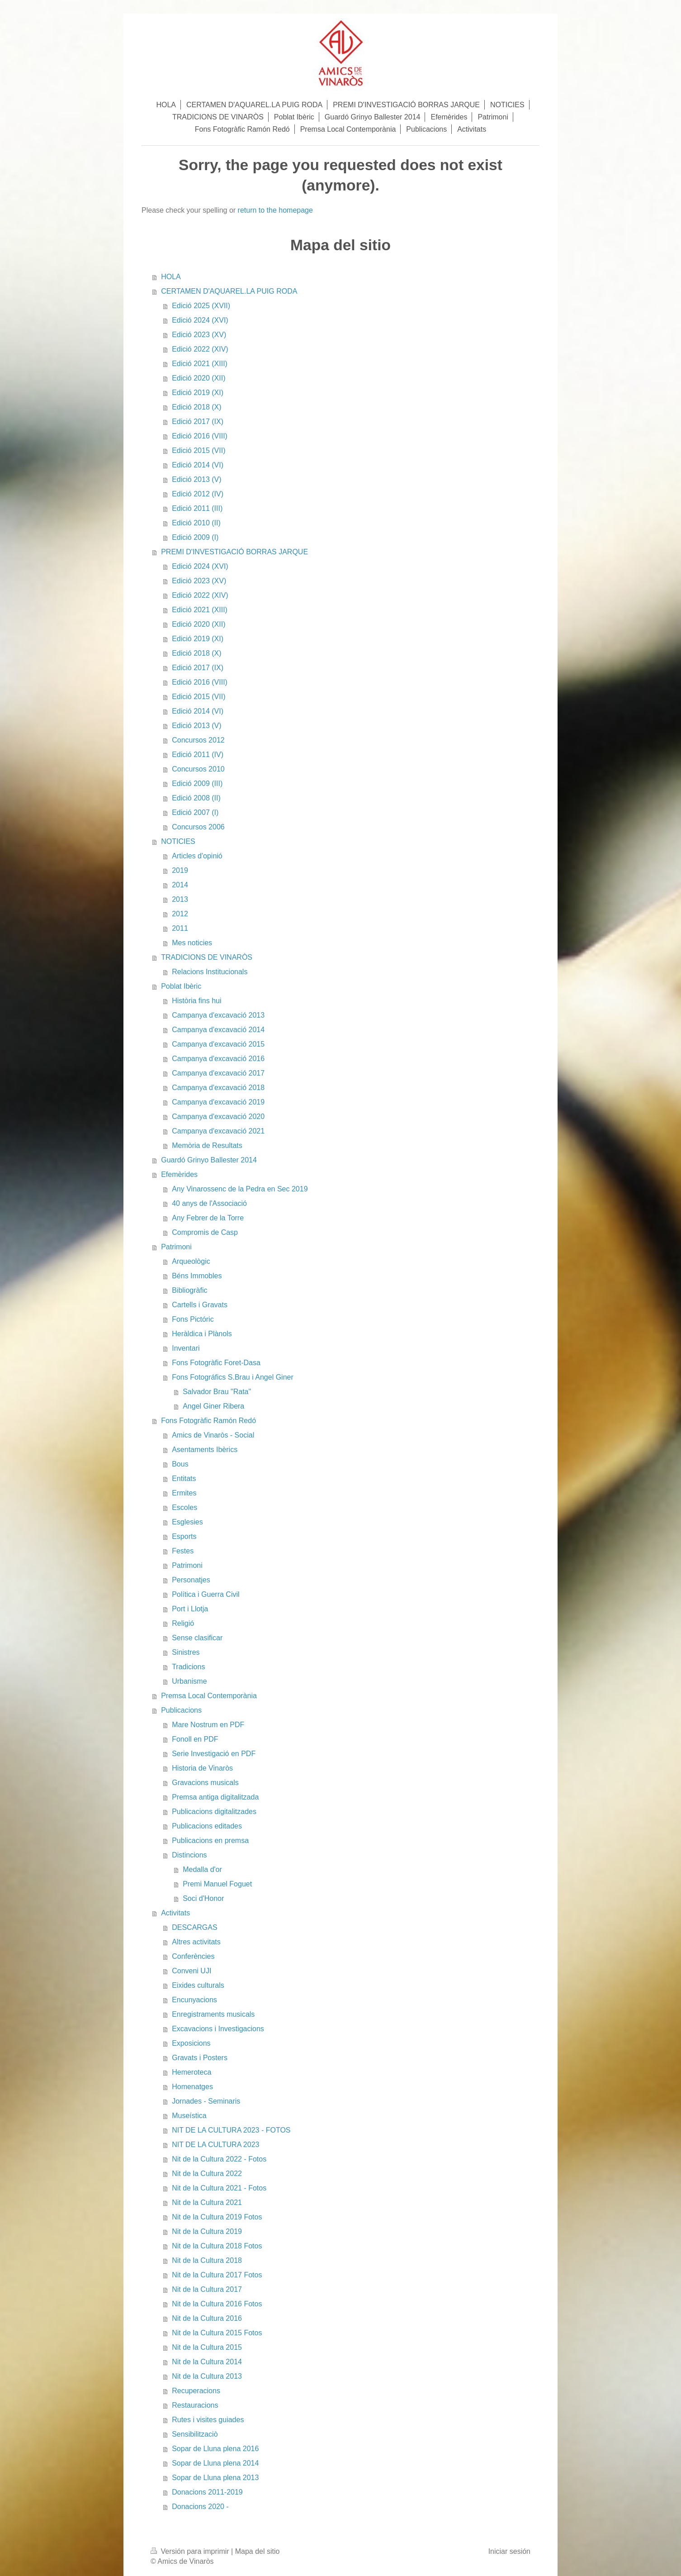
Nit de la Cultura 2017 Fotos (217, 2275)
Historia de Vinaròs (202, 1768)
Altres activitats (196, 1942)
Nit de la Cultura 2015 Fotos (217, 2333)
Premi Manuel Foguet (217, 1884)
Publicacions (181, 1710)
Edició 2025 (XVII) (201, 306)
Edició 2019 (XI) (197, 392)
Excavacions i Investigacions (218, 2029)
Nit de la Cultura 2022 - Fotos (219, 2159)
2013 (180, 899)
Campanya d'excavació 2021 (218, 1131)
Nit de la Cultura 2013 (207, 2376)
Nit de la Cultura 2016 (207, 2318)
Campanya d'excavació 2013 (218, 1015)
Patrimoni (176, 1247)
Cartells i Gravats (199, 1305)
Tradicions (188, 1667)
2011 (180, 928)
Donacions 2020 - (200, 2506)
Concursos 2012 (198, 740)
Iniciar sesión (509, 2551)
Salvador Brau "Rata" (217, 1391)
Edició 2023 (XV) (199, 334)
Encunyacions (194, 2000)
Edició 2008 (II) (196, 798)
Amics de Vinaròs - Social (213, 1435)
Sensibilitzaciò (195, 2434)
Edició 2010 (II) (196, 523)
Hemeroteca (191, 2072)
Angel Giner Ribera (213, 1406)
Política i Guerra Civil (205, 1594)
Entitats (184, 1478)
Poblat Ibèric (181, 986)
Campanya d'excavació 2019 (218, 1102)
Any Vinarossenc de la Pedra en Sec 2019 (239, 1189)
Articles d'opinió (197, 856)
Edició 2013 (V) (196, 479)
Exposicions (191, 2043)
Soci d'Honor (203, 1898)
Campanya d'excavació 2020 (218, 1116)
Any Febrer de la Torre (208, 1218)
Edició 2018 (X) (196, 407)
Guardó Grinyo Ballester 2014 (209, 1160)
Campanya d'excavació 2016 (218, 1058)
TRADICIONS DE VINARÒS (206, 957)
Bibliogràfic (189, 1290)
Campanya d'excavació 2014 (218, 1029)
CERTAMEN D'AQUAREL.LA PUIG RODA (229, 291)
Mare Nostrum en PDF (208, 1724)
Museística (189, 2115)
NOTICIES (178, 841)
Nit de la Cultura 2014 (207, 2362)
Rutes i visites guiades (208, 2420)
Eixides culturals (198, 1985)
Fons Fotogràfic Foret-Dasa (216, 1363)
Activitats (175, 1913)
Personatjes (191, 1580)
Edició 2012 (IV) (197, 494)
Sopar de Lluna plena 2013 (215, 2477)
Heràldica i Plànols (202, 1334)
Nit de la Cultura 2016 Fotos (217, 2304)
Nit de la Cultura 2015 (207, 2347)
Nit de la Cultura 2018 (207, 2260)
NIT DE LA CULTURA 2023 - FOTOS (231, 2130)
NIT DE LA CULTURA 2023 (215, 2144)
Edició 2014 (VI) (197, 465)
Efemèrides (179, 1174)
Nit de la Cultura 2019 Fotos (217, 2217)
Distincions (189, 1855)
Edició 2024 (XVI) (200, 320)
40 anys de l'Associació (209, 1203)
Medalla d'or (202, 1869)
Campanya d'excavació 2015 (218, 1044)
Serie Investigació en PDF (213, 1753)
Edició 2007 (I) (195, 812)
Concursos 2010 (198, 769)
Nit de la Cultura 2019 (207, 2231)
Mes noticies (192, 943)
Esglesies (187, 1522)
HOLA (171, 277)
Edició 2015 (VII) (198, 450)
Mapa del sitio (257, 2551)
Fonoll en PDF (195, 1739)
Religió (183, 1623)
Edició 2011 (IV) (197, 754)
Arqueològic (191, 1261)
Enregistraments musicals (213, 2014)
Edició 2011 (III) (197, 508)
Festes (183, 1551)
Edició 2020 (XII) (198, 378)
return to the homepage (275, 210)
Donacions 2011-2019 (207, 2492)
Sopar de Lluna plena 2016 (215, 2448)
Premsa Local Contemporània (209, 1696)
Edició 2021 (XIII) (199, 363)
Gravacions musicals (205, 1782)
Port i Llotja (190, 1609)
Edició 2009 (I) (195, 537)
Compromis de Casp (205, 1232)
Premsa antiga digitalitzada (215, 1797)
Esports (184, 1536)
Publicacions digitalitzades (214, 1811)
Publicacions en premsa (210, 1840)
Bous (180, 1464)
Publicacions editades (207, 1826)
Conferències (193, 1956)
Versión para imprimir (191, 2551)
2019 (180, 870)
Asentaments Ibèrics (204, 1449)
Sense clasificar (197, 1638)
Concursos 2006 (198, 827)
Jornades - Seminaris (206, 2101)
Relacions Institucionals (209, 972)
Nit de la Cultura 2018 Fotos (217, 2246)
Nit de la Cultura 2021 (207, 2202)
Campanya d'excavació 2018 (218, 1087)
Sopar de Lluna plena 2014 (215, 2463)
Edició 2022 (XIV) (200, 349)
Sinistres (185, 1652)
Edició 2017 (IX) (197, 421)
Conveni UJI (191, 1971)
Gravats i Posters (199, 2058)
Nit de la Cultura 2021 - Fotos (219, 2188)
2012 (180, 914)
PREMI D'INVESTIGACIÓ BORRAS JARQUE (234, 552)
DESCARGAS (194, 1927)
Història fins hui (196, 1001)
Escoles (184, 1507)
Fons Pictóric (192, 1319)
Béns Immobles (197, 1276)
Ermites (184, 1493)
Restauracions (195, 2405)
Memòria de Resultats (207, 1145)
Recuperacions (196, 2391)
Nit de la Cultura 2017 (207, 2289)
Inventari (185, 1348)
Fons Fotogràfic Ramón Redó (208, 1420)
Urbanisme (189, 1681)
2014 (180, 885)
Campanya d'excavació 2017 (218, 1073)
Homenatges (192, 2086)
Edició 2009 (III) (197, 783)
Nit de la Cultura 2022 (207, 2173)
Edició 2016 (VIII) (199, 436)
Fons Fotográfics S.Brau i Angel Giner (232, 1377)
